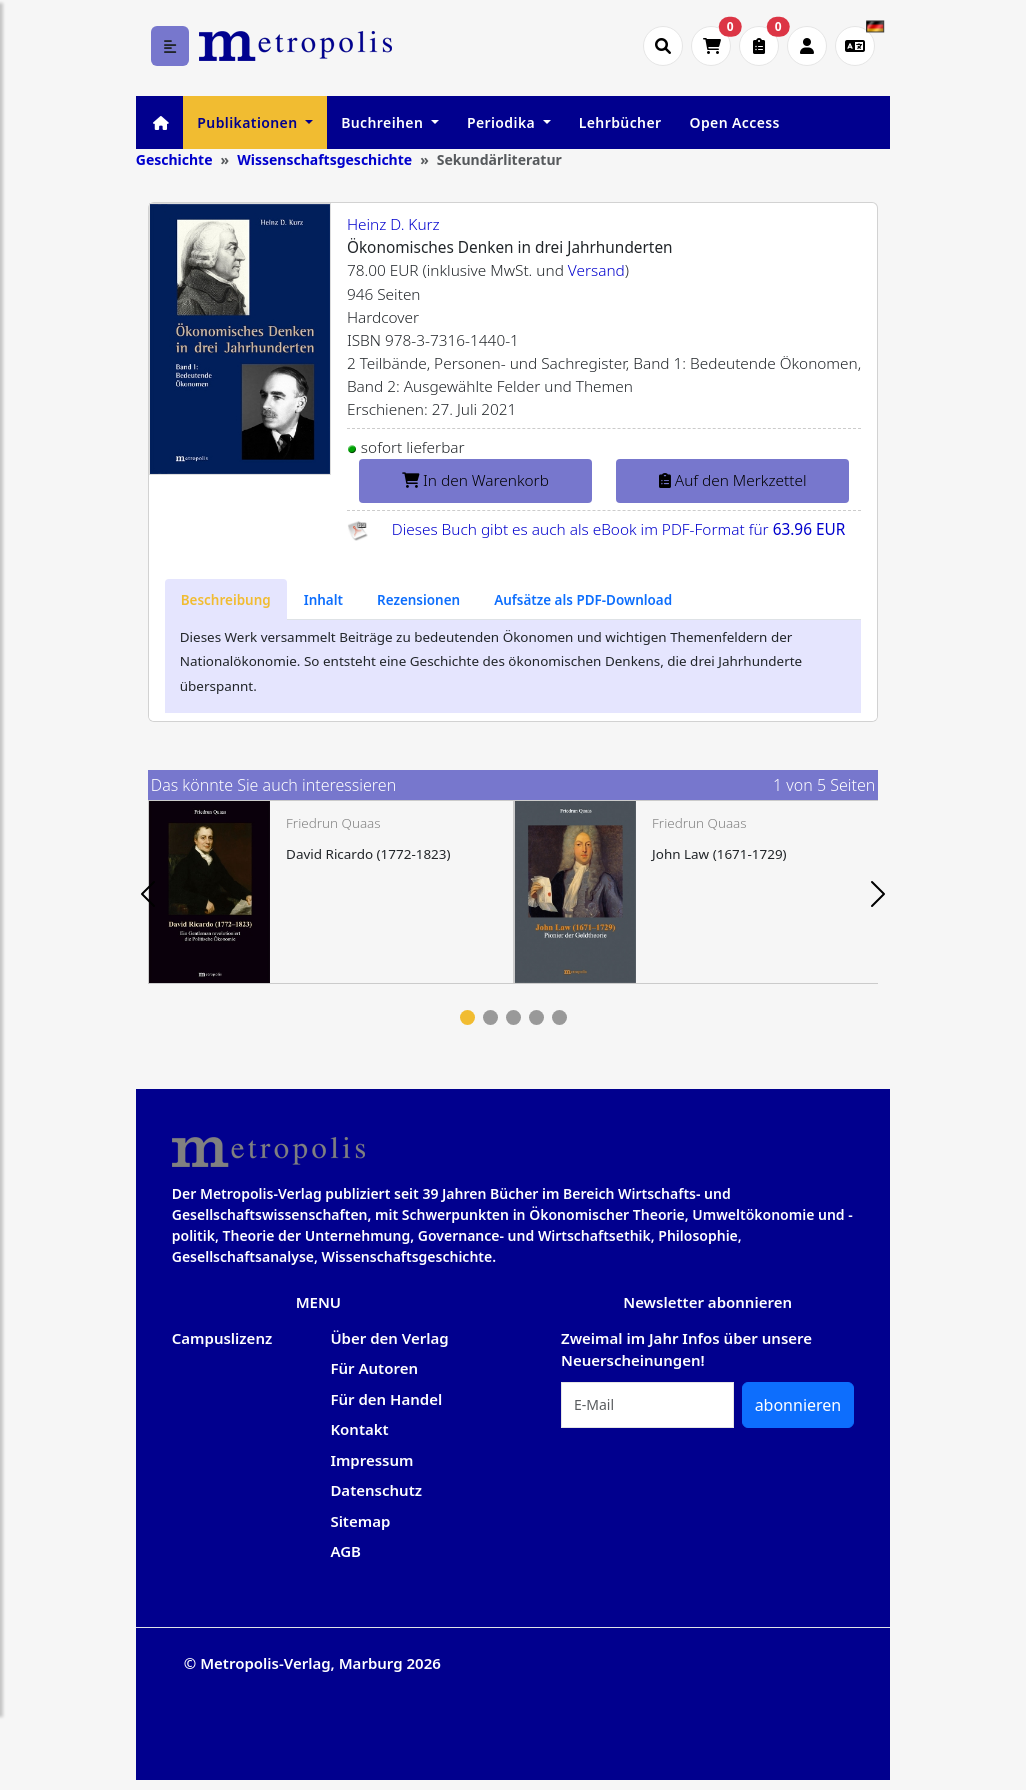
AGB (345, 1551)
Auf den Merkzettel (733, 480)
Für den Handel (386, 1399)
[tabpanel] (331, 892)
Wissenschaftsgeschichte (324, 159)
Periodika (503, 122)
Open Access (734, 122)
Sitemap (360, 1521)
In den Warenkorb (475, 480)
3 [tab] (513, 1017)
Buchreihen (384, 122)
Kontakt (359, 1429)
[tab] (226, 599)
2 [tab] (490, 1017)
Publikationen (249, 122)
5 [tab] (559, 1017)
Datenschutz (376, 1490)
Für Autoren (374, 1368)
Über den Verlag (389, 1338)
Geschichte (174, 159)
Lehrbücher (620, 122)
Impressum (371, 1460)
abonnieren (798, 1405)
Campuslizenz (222, 1338)
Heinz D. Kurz (393, 224)
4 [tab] (536, 1017)
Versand (596, 270)
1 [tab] (467, 1017)
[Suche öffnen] (663, 46)
